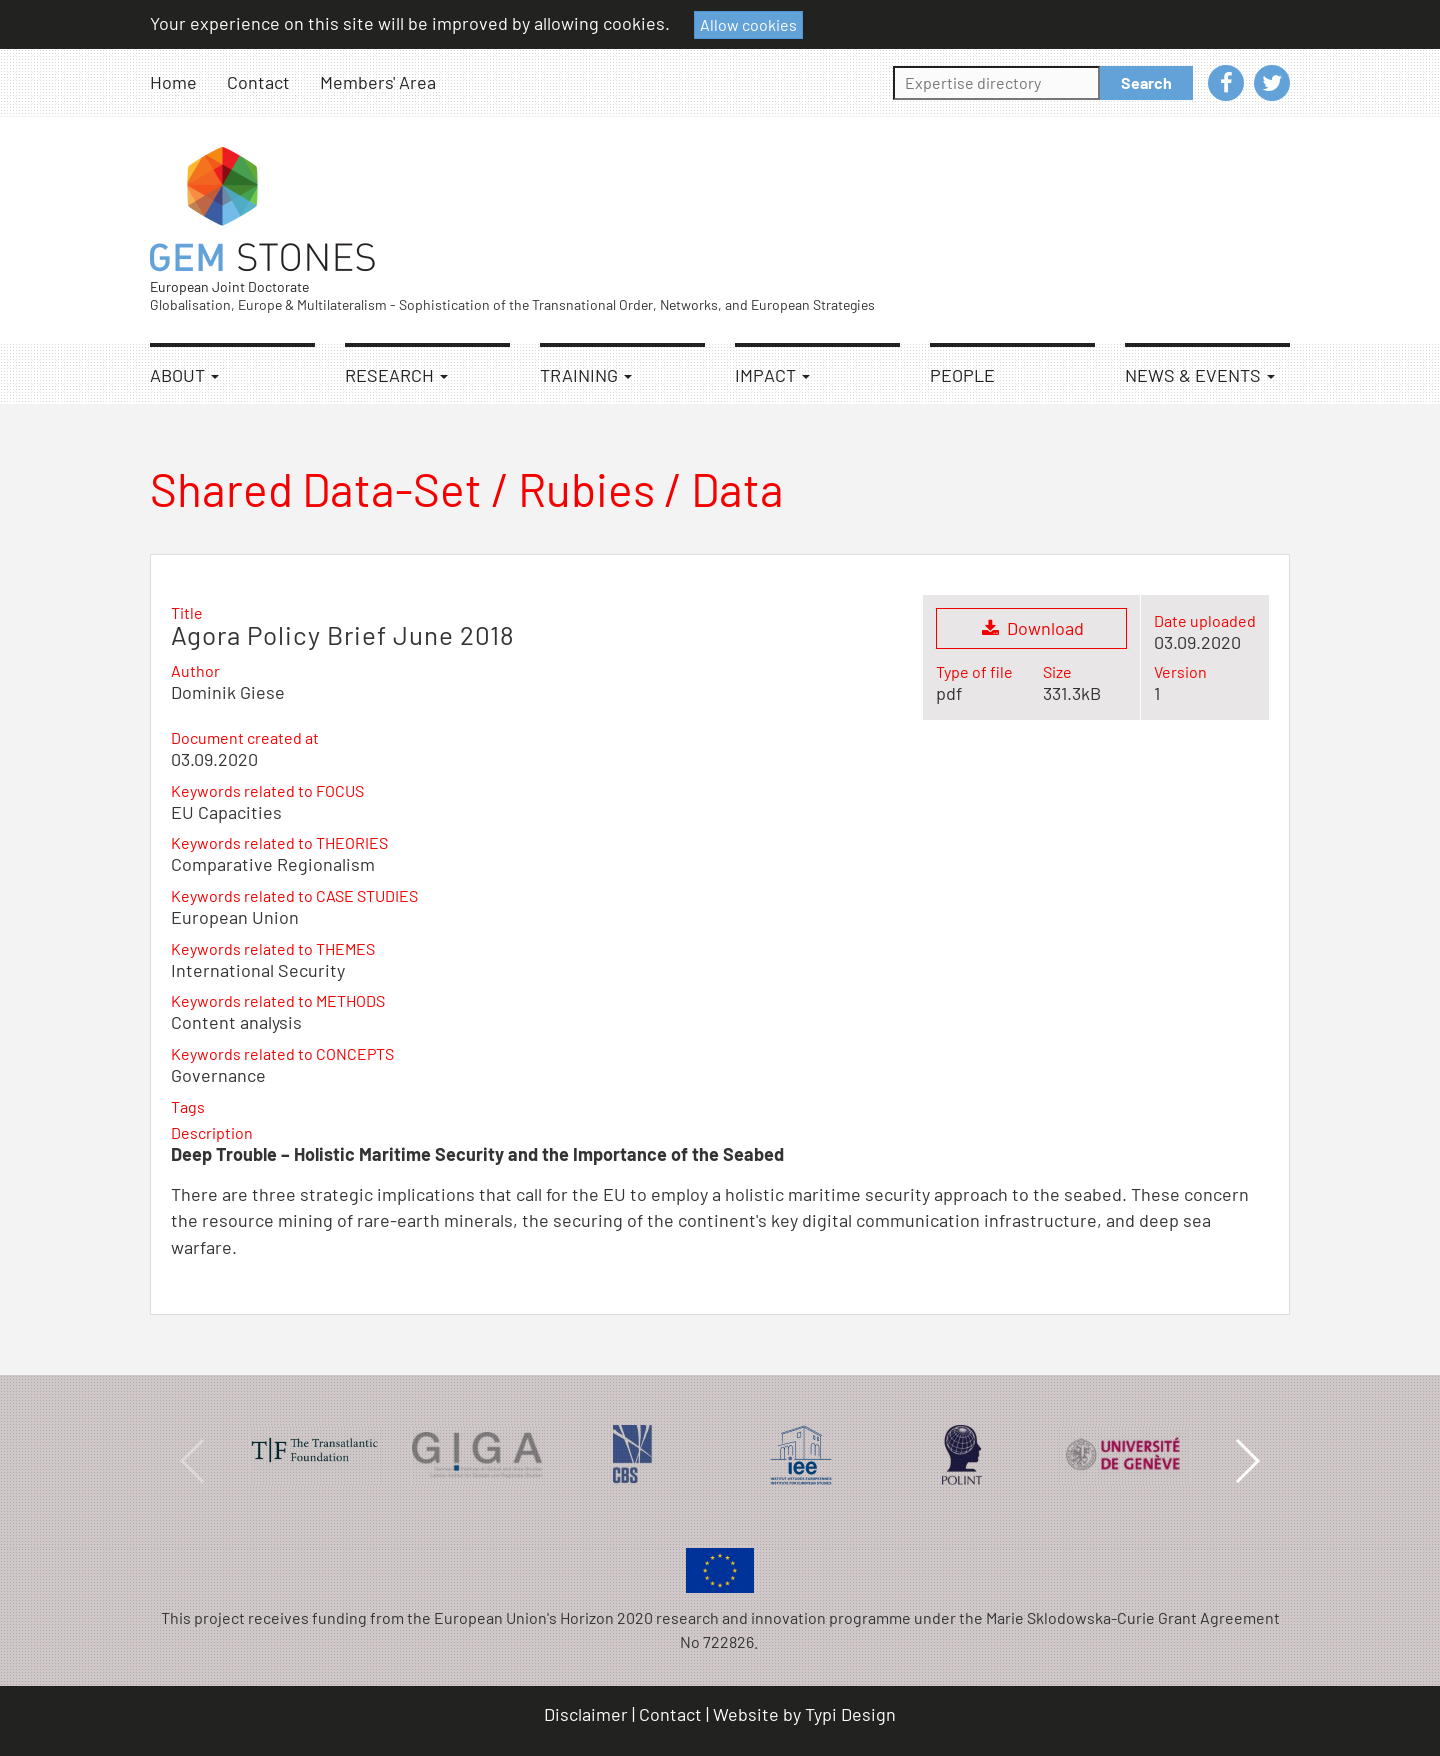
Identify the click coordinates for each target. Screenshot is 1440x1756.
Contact (258, 82)
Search (1146, 82)
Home (173, 82)
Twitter (1272, 83)
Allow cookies (748, 24)
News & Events (1200, 375)
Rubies (586, 488)
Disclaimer (586, 1714)
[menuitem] (188, 82)
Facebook (1226, 83)
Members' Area (378, 82)
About (184, 375)
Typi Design (850, 1714)
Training (586, 375)
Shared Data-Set (316, 488)
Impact (772, 375)
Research (396, 375)
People (962, 375)
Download (1031, 628)
